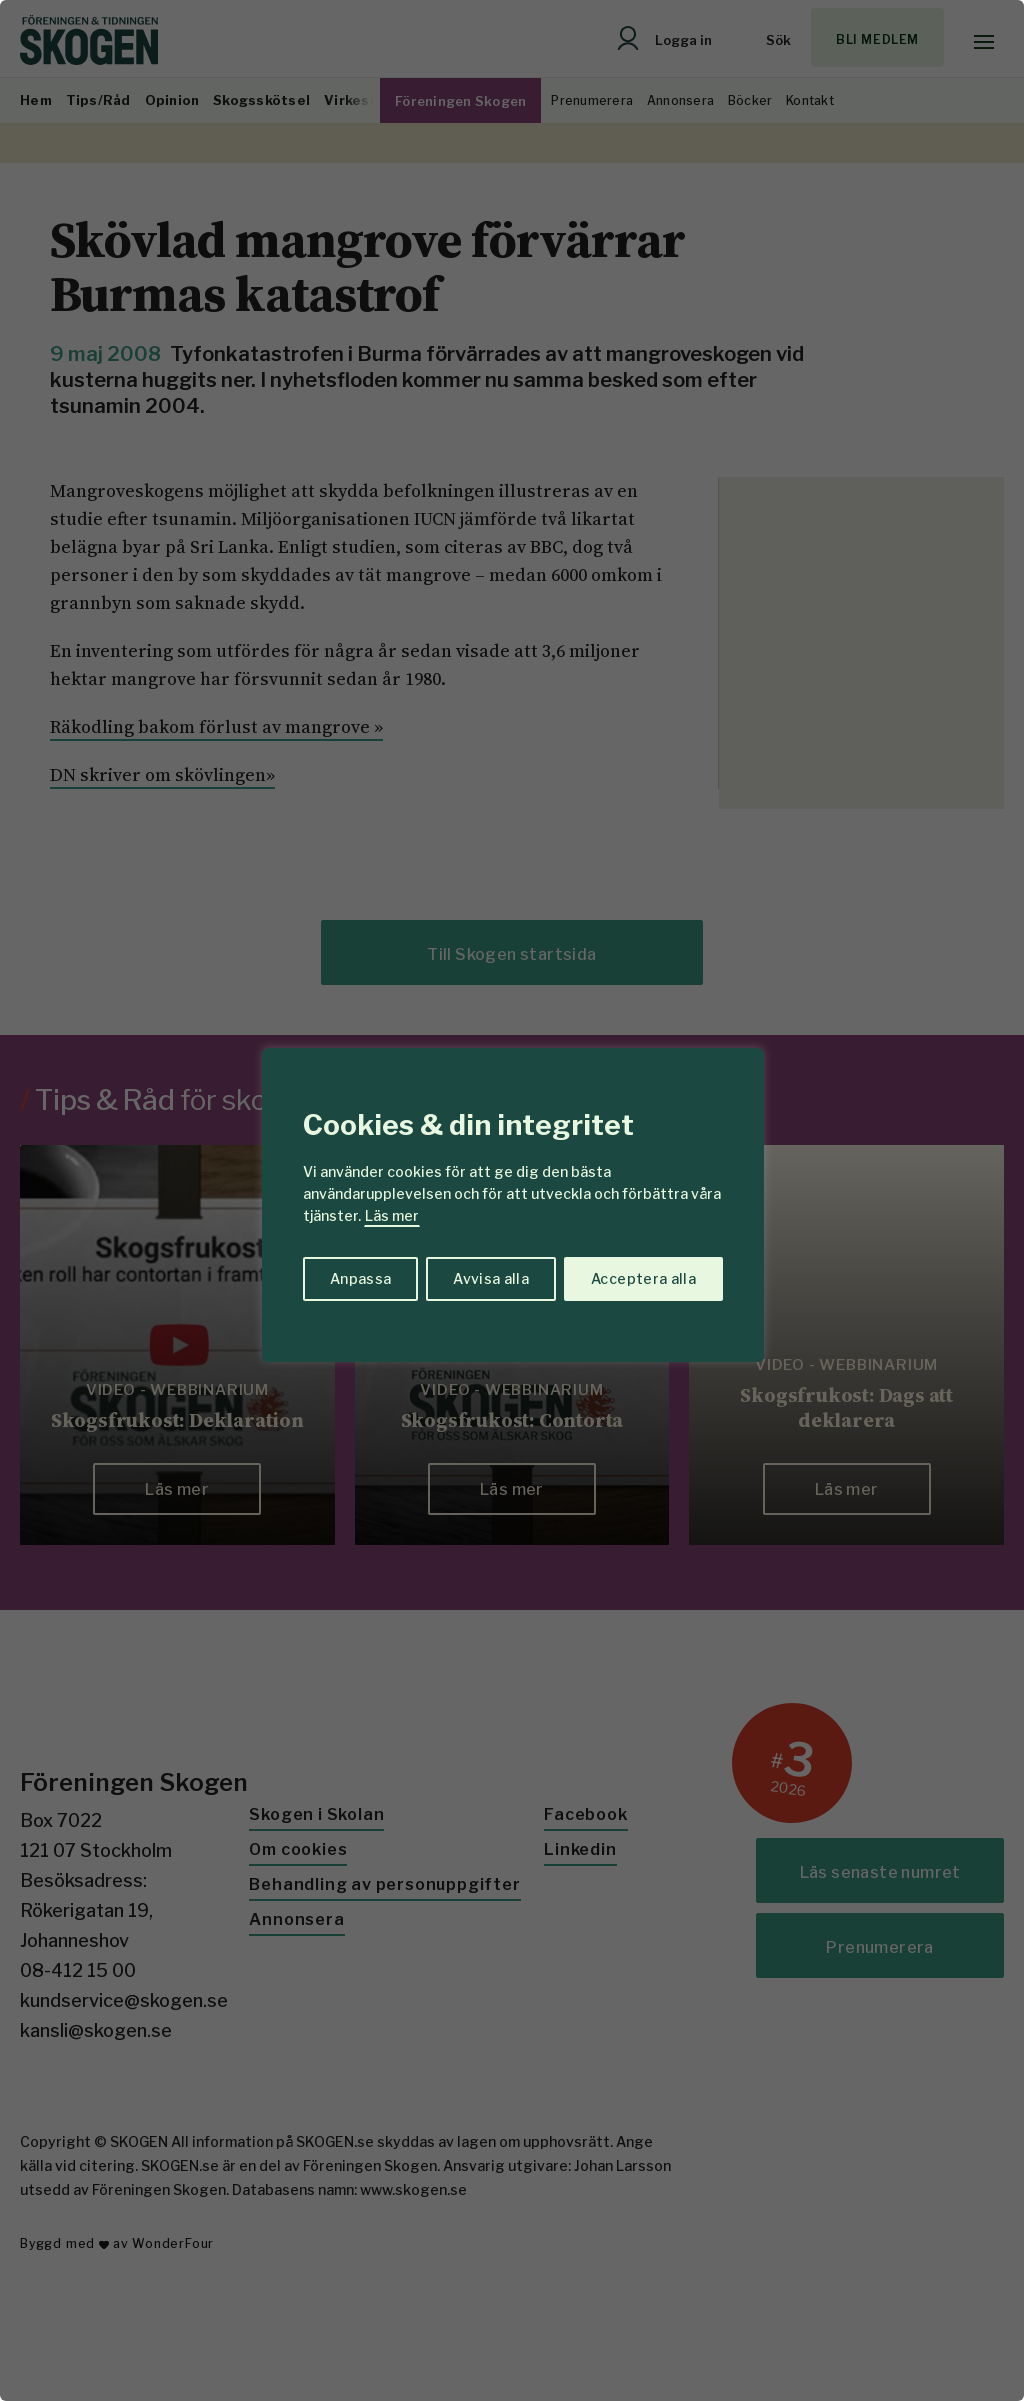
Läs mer (392, 1215)
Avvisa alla (491, 1278)
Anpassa (360, 1278)
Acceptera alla (643, 1278)
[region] (512, 1200)
